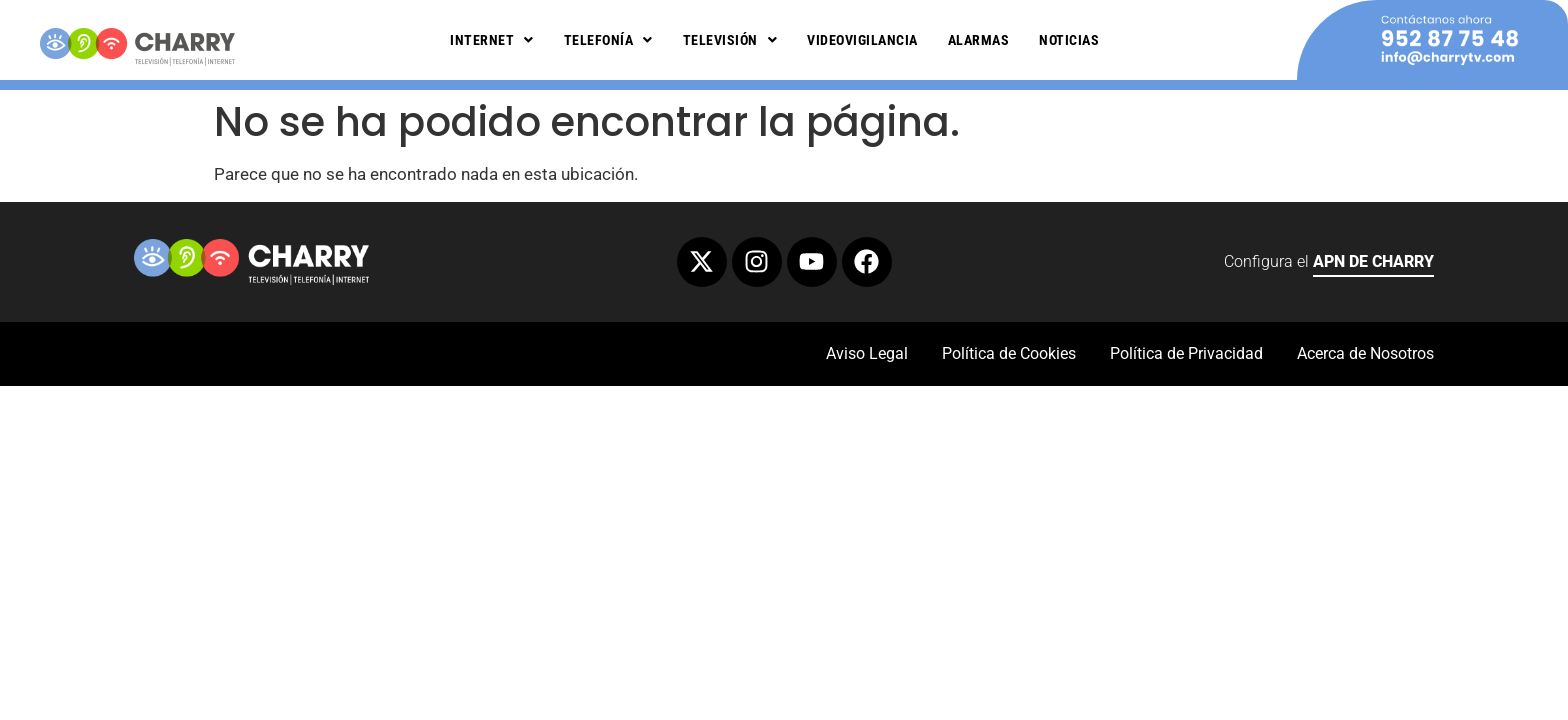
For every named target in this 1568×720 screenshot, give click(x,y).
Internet (492, 40)
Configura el (1329, 264)
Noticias (1069, 40)
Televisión (730, 40)
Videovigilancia (862, 40)
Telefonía (608, 40)
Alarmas (979, 40)
